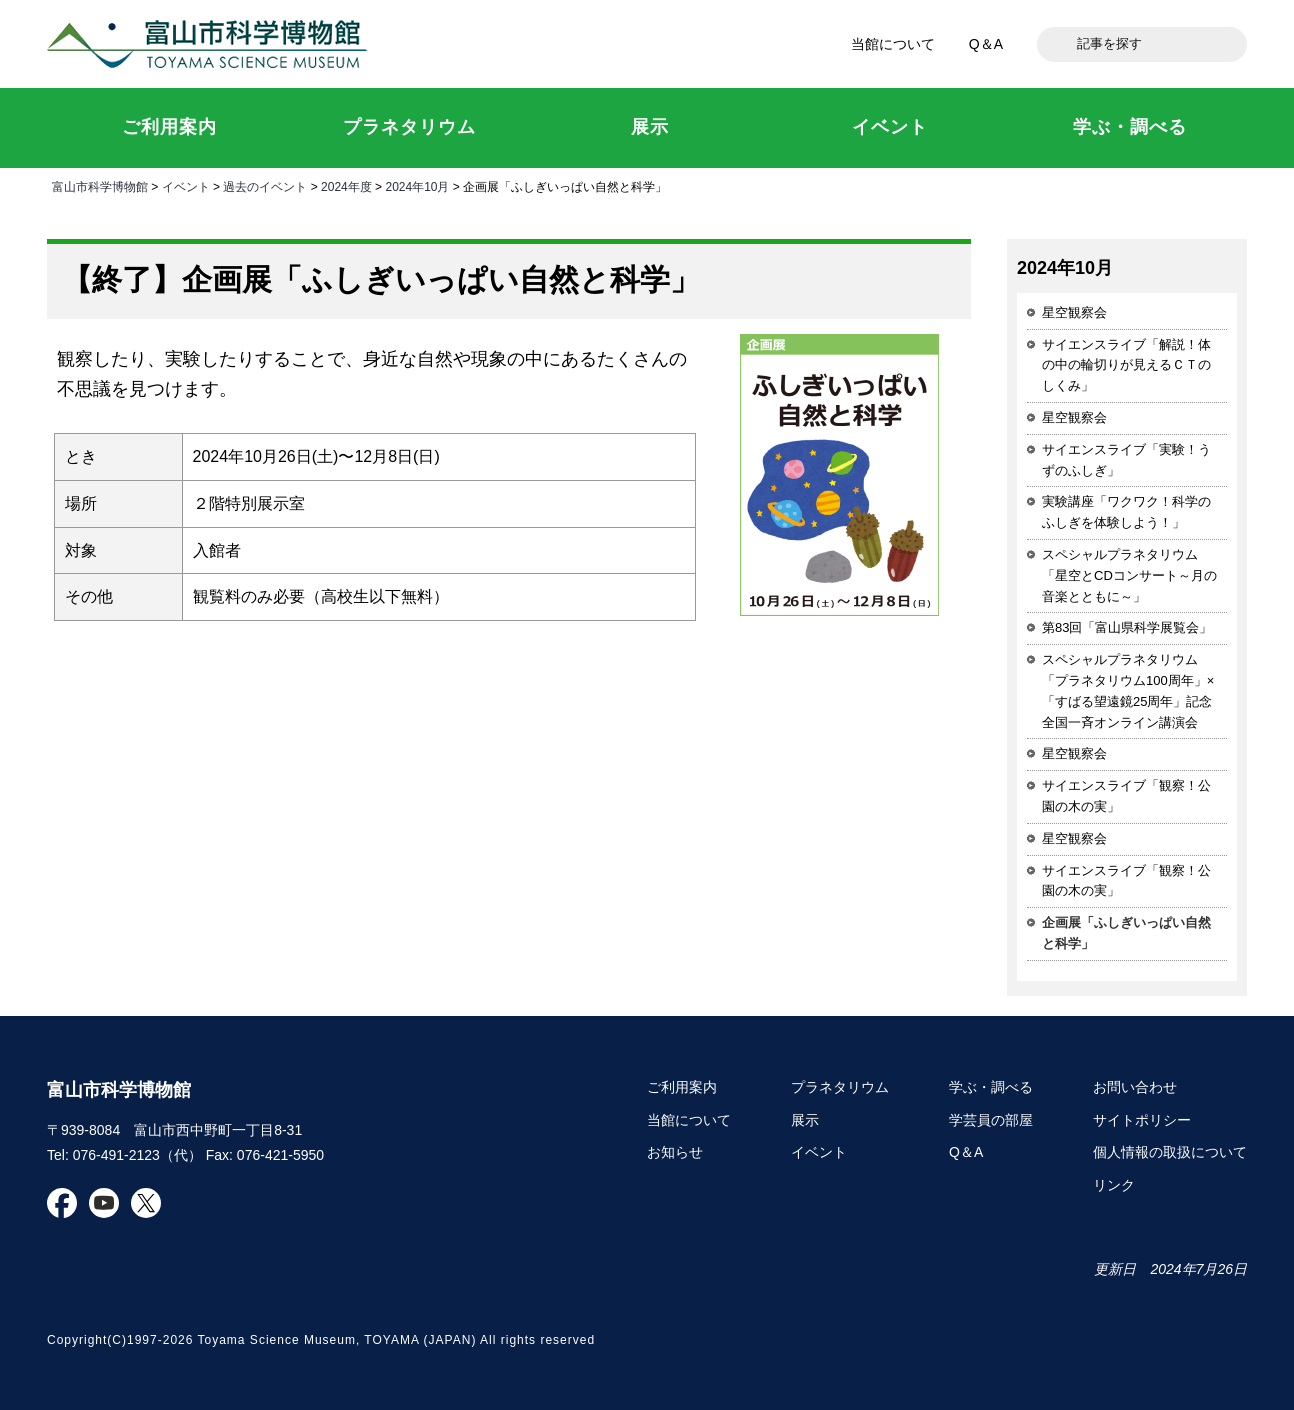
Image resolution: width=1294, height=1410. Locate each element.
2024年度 (346, 187)
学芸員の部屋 (991, 1120)
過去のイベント (265, 187)
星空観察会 (1074, 312)
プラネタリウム (840, 1087)
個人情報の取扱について (1170, 1152)
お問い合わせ (1135, 1087)
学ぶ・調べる (991, 1087)
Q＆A (986, 44)
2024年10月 (417, 187)
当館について (893, 44)
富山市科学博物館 (212, 44)
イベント (186, 187)
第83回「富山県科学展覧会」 (1127, 627)
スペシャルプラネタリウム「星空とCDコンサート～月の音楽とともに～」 (1129, 575)
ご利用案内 (682, 1087)
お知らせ (675, 1152)
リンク (1114, 1185)
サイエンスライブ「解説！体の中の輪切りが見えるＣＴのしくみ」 (1126, 365)
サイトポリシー (1142, 1120)
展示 (805, 1120)
